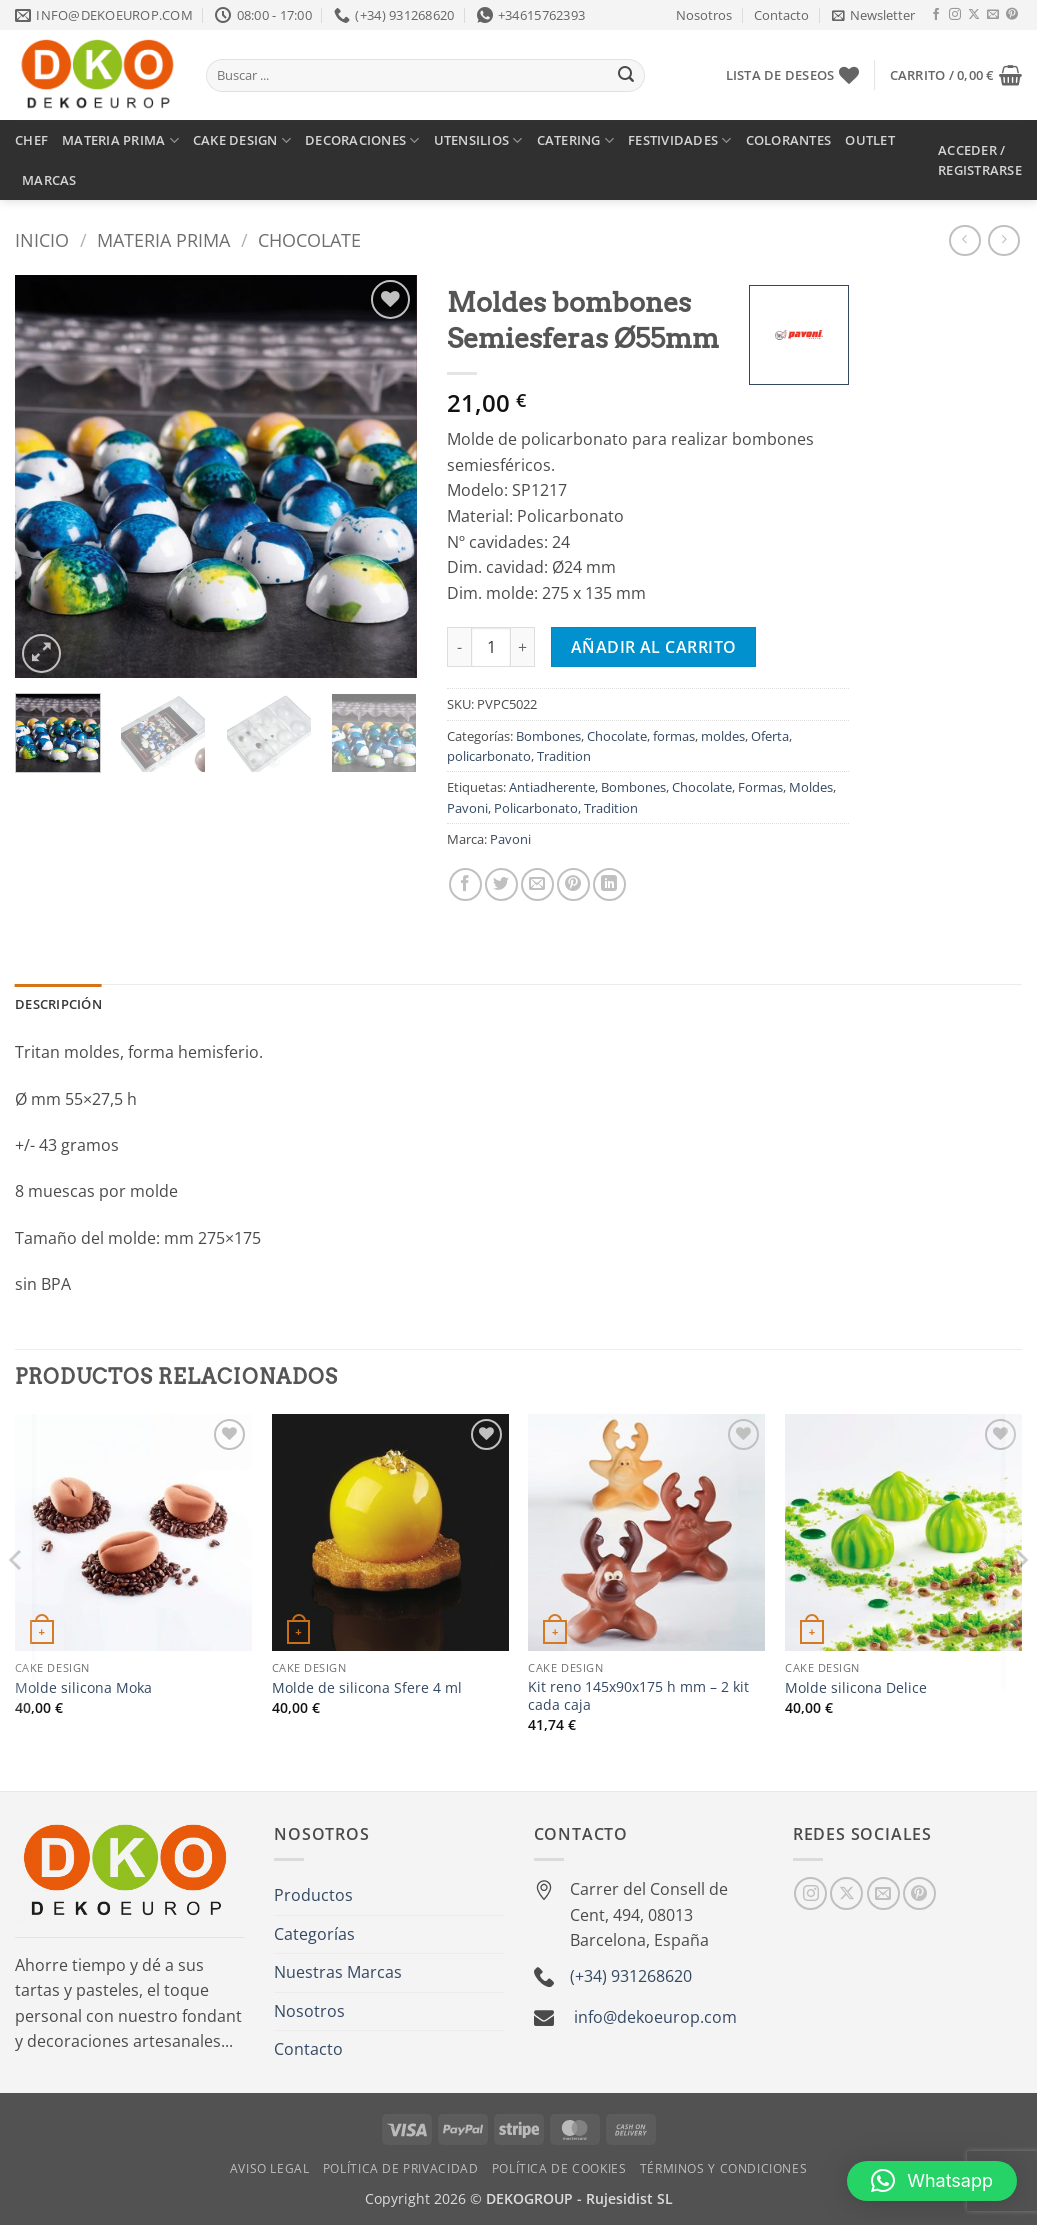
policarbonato (489, 756)
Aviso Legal (270, 2168)
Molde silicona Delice (856, 1688)
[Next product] (964, 240)
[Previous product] (1003, 240)
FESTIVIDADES (680, 140)
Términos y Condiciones (723, 2168)
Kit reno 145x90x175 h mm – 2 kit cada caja (638, 1696)
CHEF (31, 140)
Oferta (770, 736)
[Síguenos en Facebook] (936, 15)
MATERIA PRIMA (120, 140)
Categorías (314, 1934)
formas (674, 736)
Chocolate (309, 239)
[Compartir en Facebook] (465, 884)
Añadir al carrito (654, 647)
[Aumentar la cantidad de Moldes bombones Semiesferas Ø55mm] (523, 647)
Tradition (564, 756)
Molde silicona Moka (83, 1688)
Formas (760, 787)
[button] (873, 15)
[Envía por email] (537, 884)
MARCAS (49, 180)
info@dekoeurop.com (655, 2017)
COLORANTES (789, 140)
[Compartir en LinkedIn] (609, 884)
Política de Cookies (559, 2168)
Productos (313, 1895)
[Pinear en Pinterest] (573, 884)
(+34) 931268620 (631, 1976)
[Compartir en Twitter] (501, 884)
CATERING (576, 140)
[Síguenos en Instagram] (955, 15)
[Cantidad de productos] (491, 647)
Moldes (811, 787)
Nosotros (704, 15)
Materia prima (163, 239)
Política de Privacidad (400, 2168)
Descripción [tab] (58, 1004)
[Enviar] (626, 76)
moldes (723, 736)
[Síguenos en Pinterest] (1012, 15)
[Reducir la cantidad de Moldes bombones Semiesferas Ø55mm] (459, 647)
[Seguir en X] (974, 15)
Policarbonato (536, 808)
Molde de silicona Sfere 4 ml (367, 1688)
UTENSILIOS (478, 140)
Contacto (781, 15)
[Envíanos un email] (993, 15)
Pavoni (467, 808)
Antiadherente (552, 787)
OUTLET (870, 140)
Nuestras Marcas (338, 1972)
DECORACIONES (362, 140)
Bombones (548, 736)
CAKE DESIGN (242, 140)
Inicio (42, 239)
